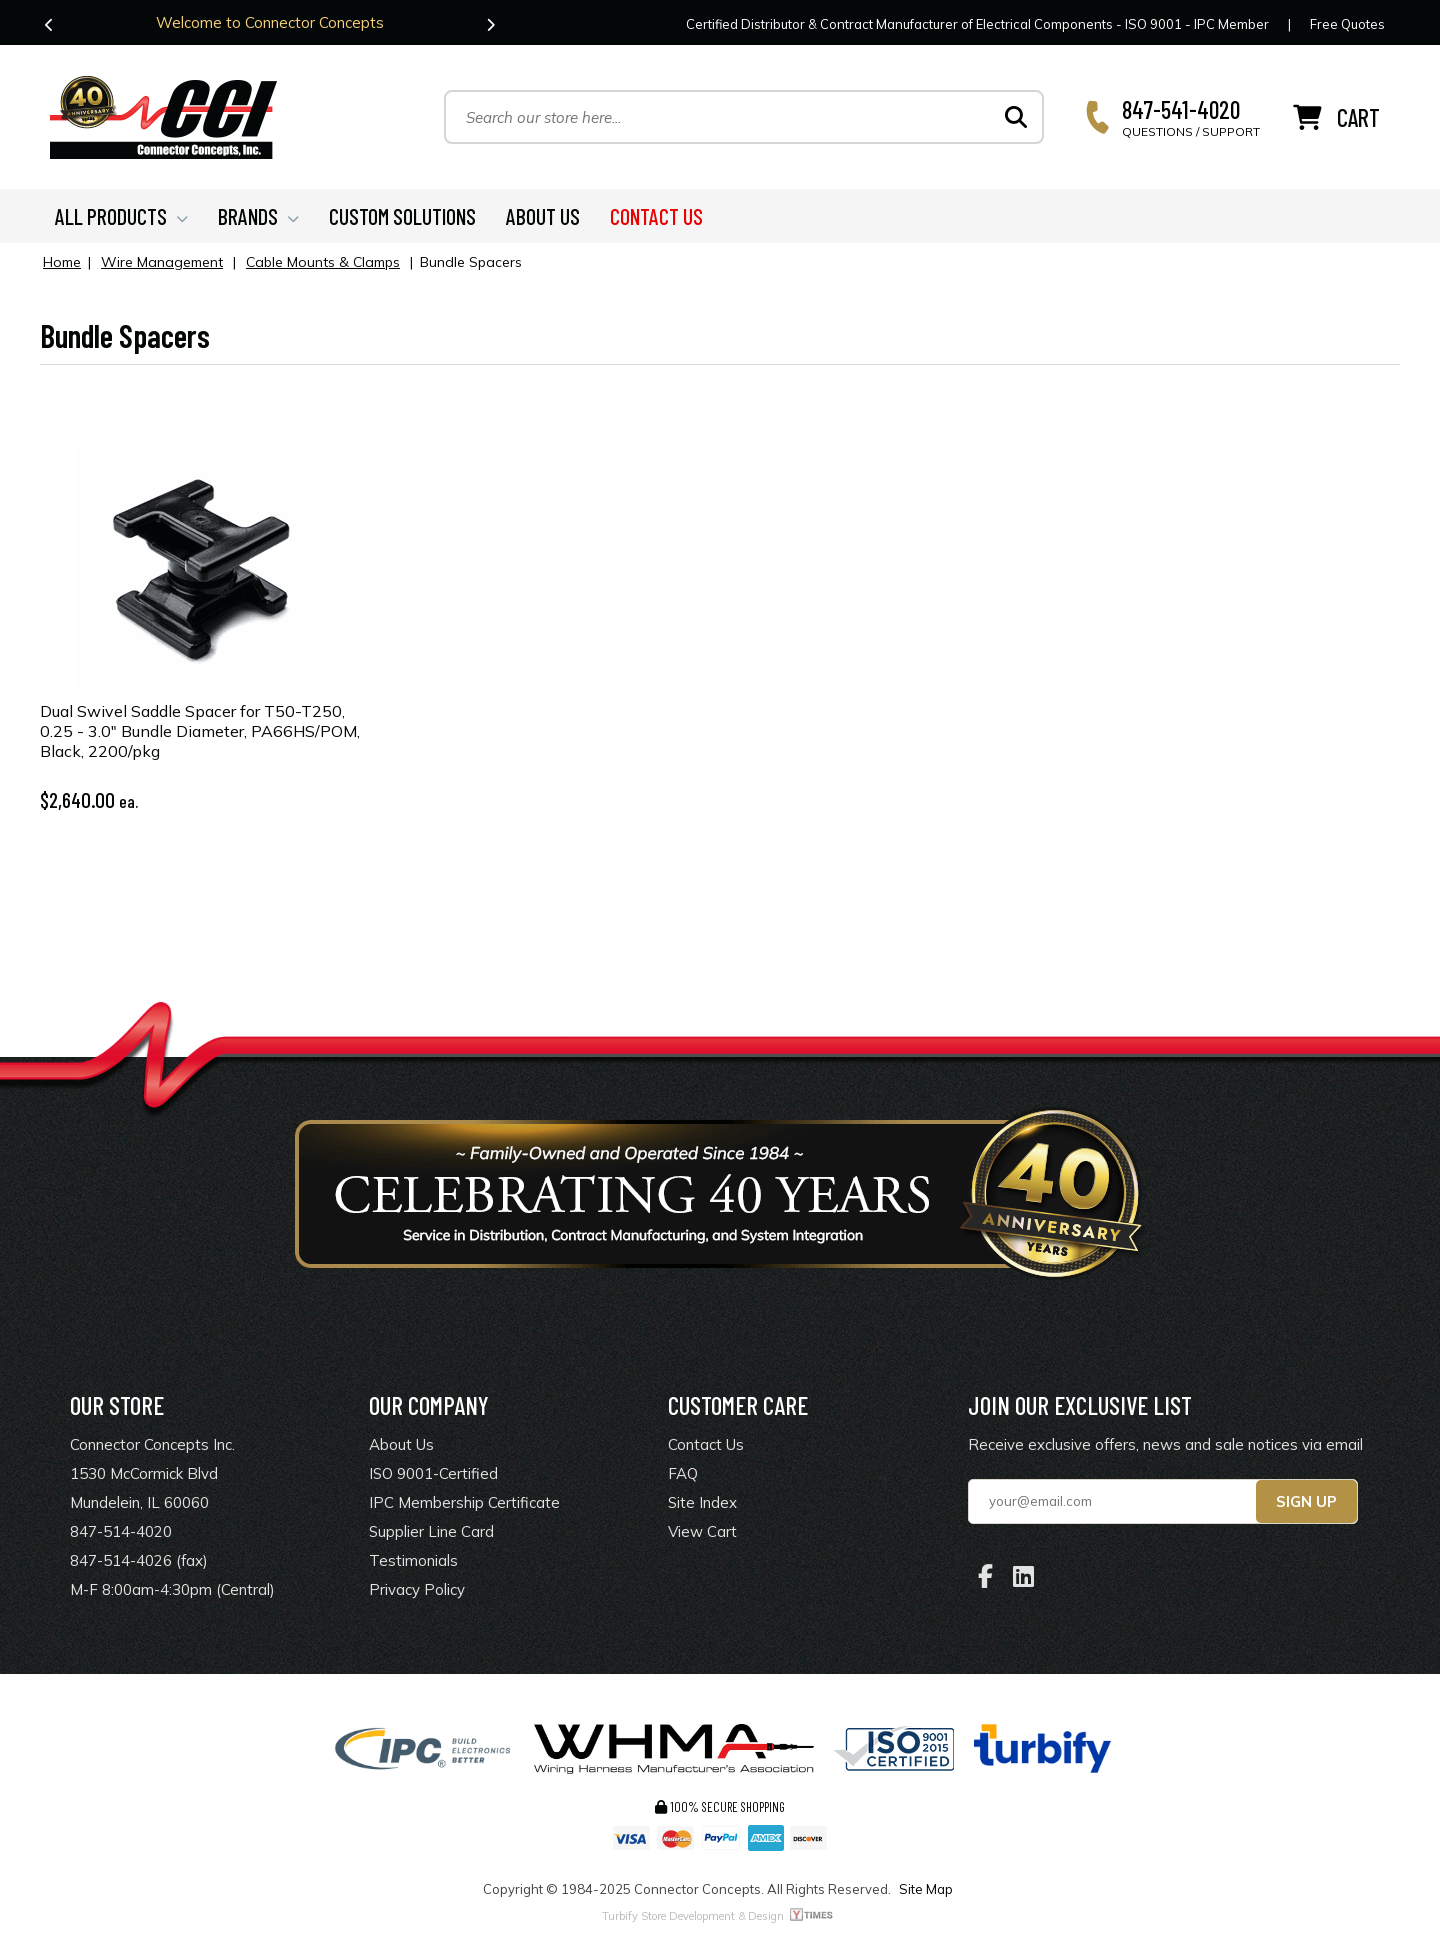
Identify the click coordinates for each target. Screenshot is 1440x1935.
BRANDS (258, 216)
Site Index (702, 1502)
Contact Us (706, 1444)
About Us (401, 1444)
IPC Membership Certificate (464, 1502)
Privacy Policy (417, 1589)
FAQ (683, 1473)
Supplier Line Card (431, 1531)
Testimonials (413, 1560)
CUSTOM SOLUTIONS (402, 216)
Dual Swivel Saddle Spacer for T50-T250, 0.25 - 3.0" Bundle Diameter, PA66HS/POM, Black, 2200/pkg (200, 731)
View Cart (702, 1531)
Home (62, 262)
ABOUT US (543, 216)
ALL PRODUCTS (121, 216)
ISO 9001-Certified (433, 1473)
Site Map (926, 1889)
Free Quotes (1347, 24)
